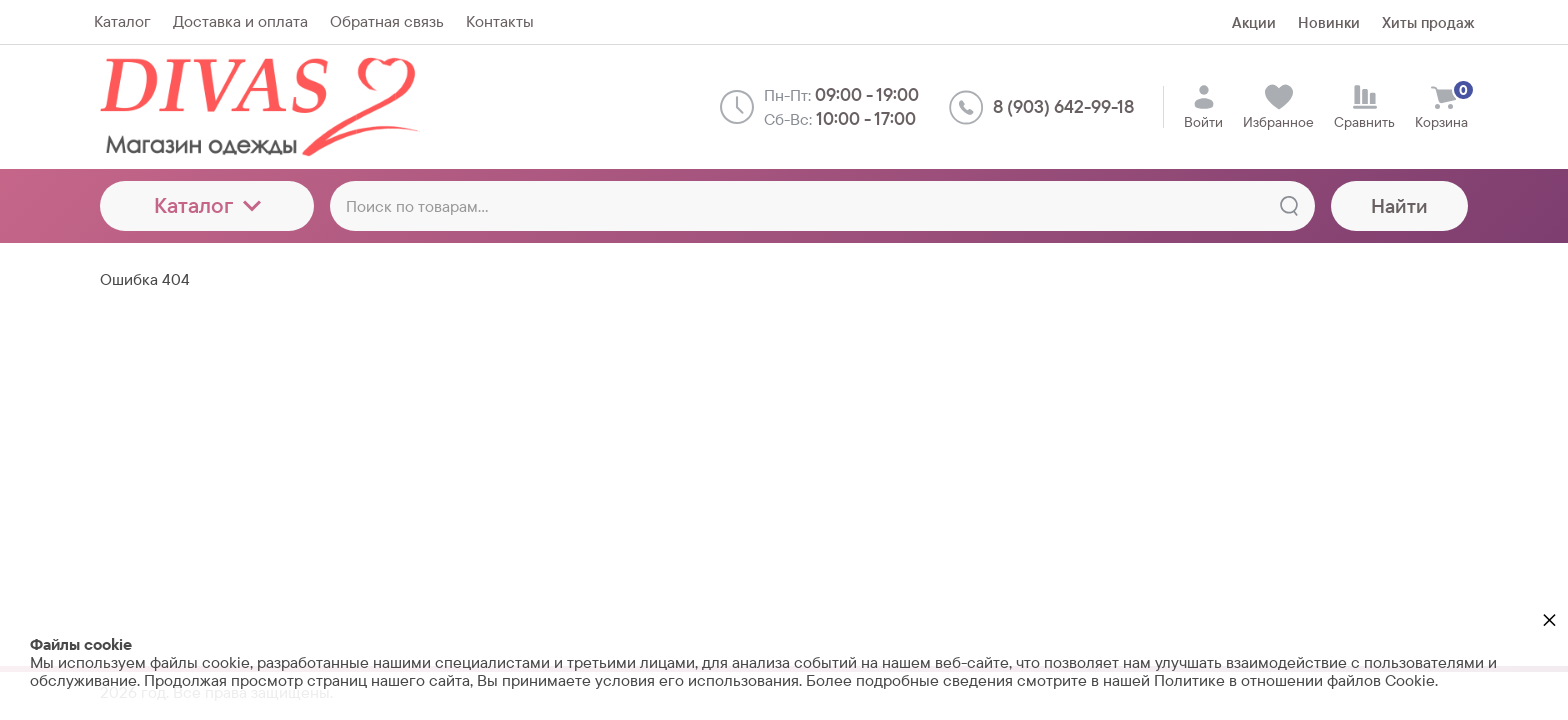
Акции (1254, 22)
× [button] (1549, 619)
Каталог (207, 205)
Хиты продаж (1428, 22)
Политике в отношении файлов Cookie (1294, 680)
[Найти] (1289, 206)
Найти (1399, 206)
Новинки (1329, 22)
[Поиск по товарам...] (822, 206)
